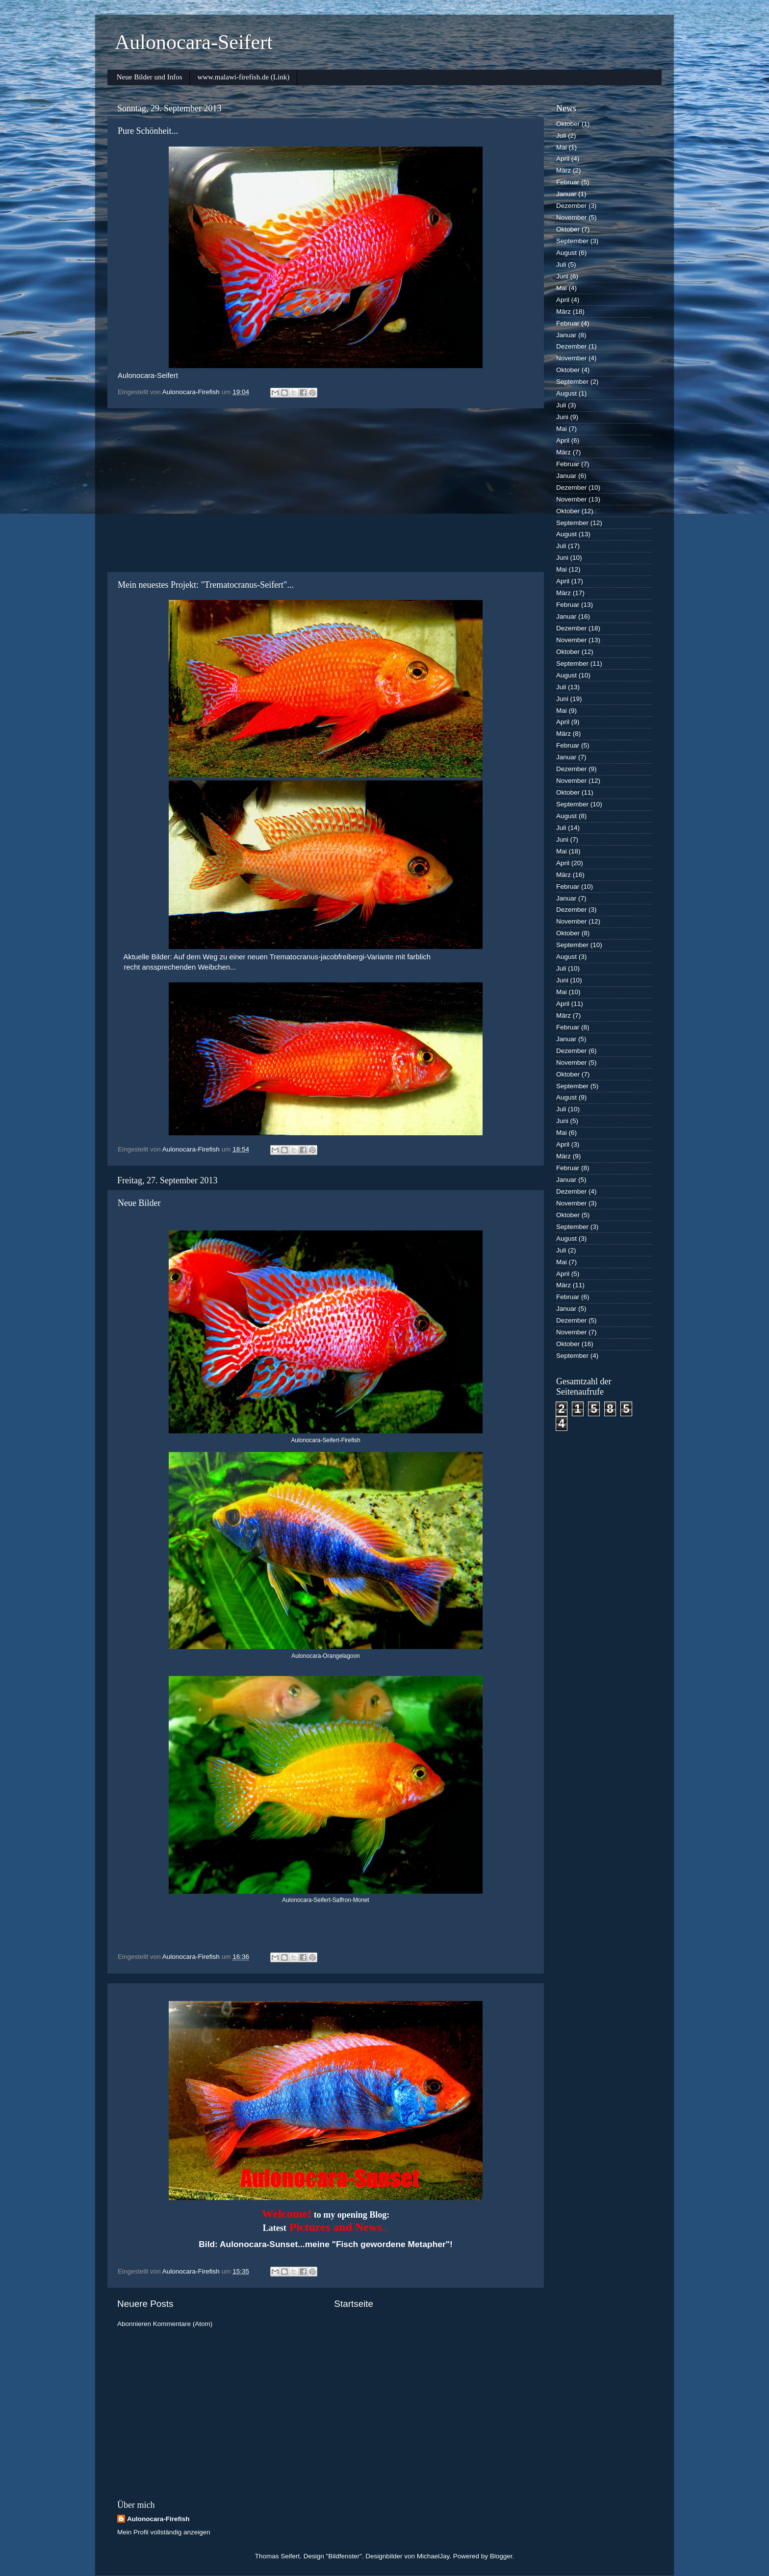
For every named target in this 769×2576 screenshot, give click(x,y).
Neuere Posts (145, 2304)
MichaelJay (433, 2556)
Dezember (571, 205)
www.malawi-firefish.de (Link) (243, 77)
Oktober (568, 123)
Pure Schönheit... (148, 131)
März (563, 170)
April (562, 158)
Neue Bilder (139, 1203)
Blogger (501, 2556)
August (566, 252)
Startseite (353, 2304)
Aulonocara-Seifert (194, 42)
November (571, 217)
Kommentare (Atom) (183, 2323)
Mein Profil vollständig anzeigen (163, 2532)
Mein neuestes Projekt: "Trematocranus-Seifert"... (206, 585)
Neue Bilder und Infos (149, 77)
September (572, 241)
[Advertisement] (325, 490)
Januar (566, 194)
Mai (561, 147)
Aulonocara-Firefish (158, 2519)
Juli (561, 135)
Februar (567, 182)
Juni (562, 276)
